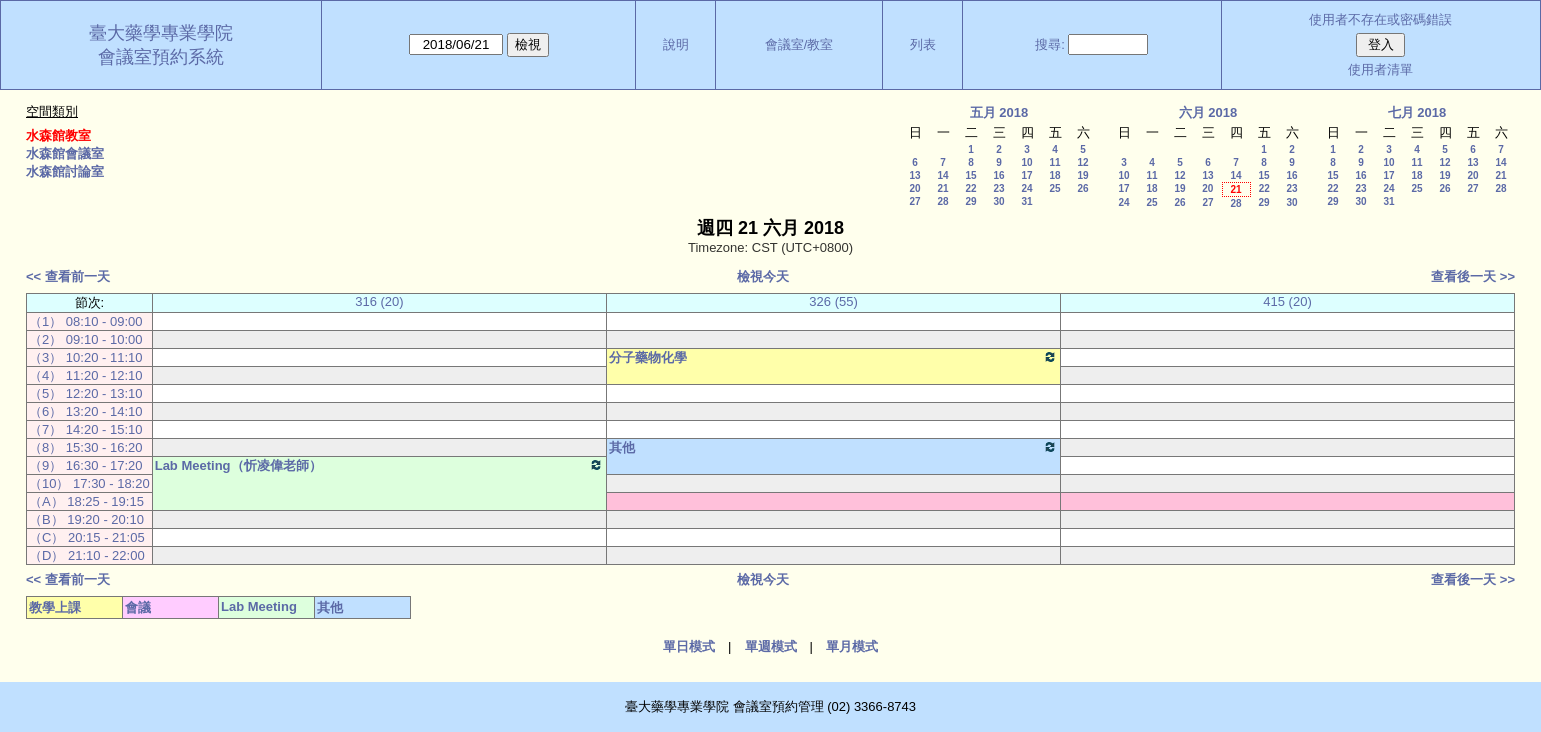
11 (1054, 162)
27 (914, 201)
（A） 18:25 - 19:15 (86, 501)
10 (1026, 162)
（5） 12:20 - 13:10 (85, 393)
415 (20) (1287, 301)
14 (942, 175)
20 (914, 188)
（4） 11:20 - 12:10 (85, 375)
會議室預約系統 (161, 57)
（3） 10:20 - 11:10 (85, 357)
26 (1082, 188)
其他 (833, 447)
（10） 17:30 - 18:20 (89, 483)
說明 (676, 44)
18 (1054, 175)
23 (998, 188)
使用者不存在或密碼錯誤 (1380, 19)
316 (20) (379, 301)
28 (942, 201)
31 (1026, 201)
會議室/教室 (799, 44)
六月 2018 (1208, 112)
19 (1082, 175)
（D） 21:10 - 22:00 (87, 555)
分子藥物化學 (833, 357)
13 (914, 175)
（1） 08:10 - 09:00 (85, 321)
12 (1082, 162)
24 (1026, 188)
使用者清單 (1380, 69)
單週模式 (771, 646)
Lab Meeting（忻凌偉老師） (379, 465)
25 (1054, 188)
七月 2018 (1417, 112)
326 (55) (833, 301)
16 (998, 175)
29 (970, 201)
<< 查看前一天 (68, 276)
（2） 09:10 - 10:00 (85, 339)
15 (970, 175)
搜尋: (1050, 44)
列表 (923, 44)
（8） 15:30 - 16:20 (85, 447)
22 (970, 188)
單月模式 (852, 646)
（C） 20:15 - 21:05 (87, 537)
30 (998, 201)
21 (942, 188)
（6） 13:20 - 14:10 (85, 411)
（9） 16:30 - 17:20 (85, 465)
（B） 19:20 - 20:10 (86, 519)
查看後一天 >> (1473, 276)
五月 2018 (999, 112)
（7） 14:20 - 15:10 (85, 429)
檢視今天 (763, 276)
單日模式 (689, 646)
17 (1026, 175)
